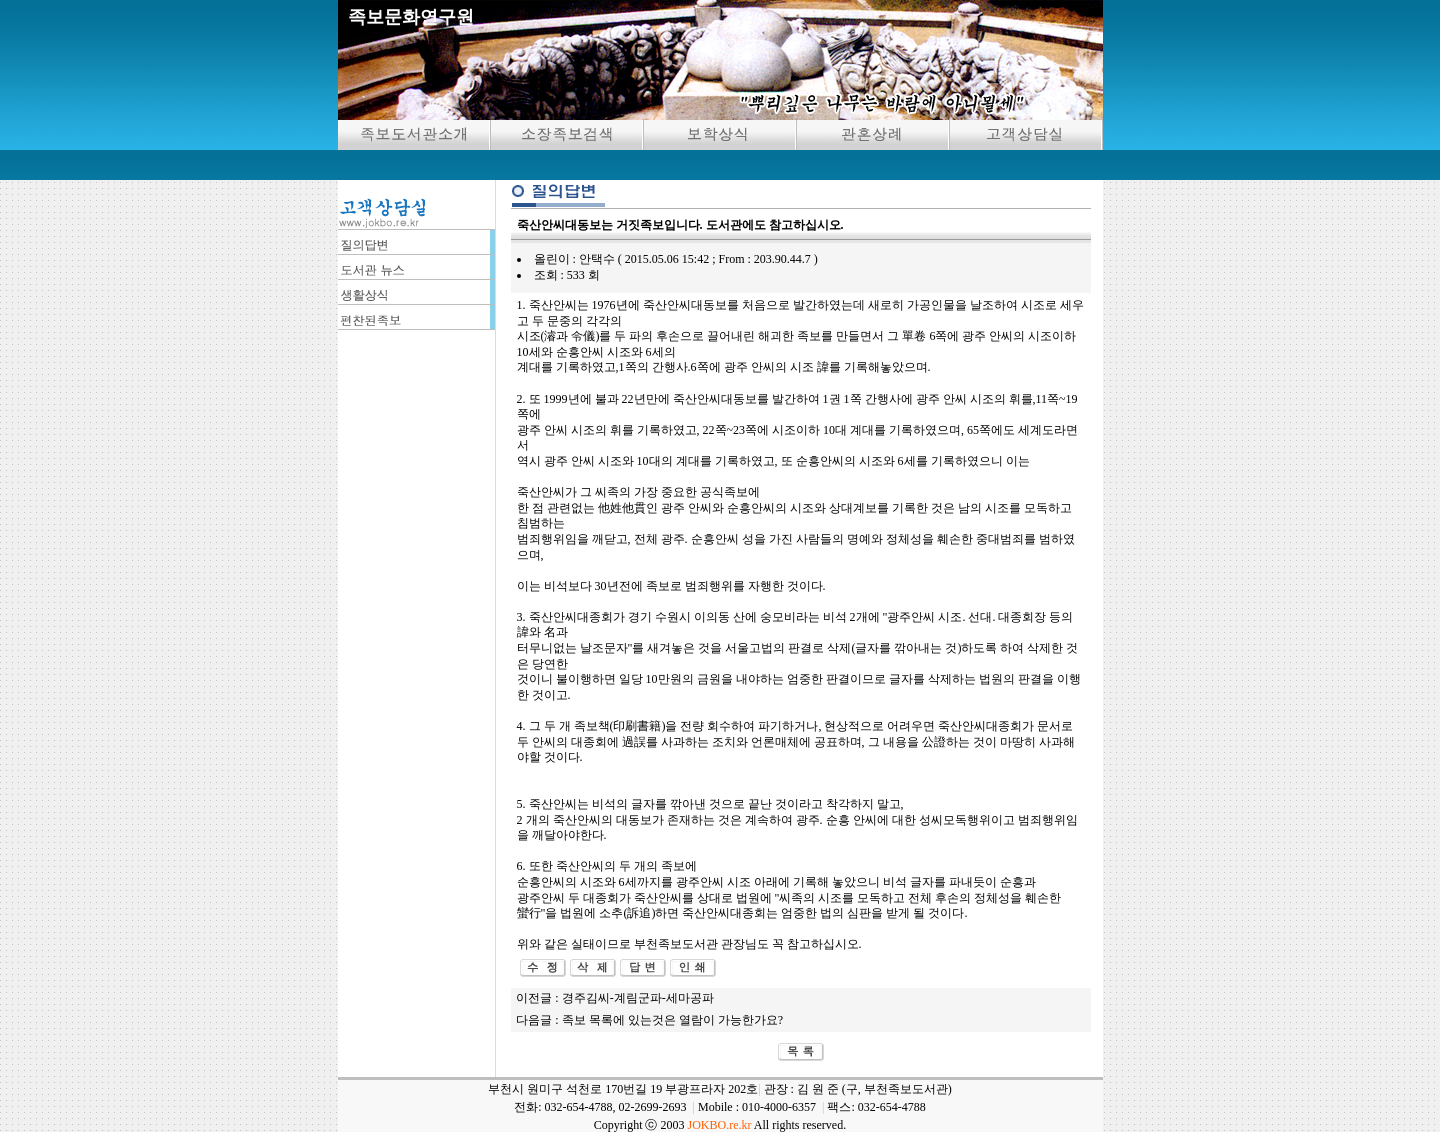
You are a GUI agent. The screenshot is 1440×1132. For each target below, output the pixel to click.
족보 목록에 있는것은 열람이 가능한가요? (672, 1020)
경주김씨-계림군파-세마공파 (638, 998)
